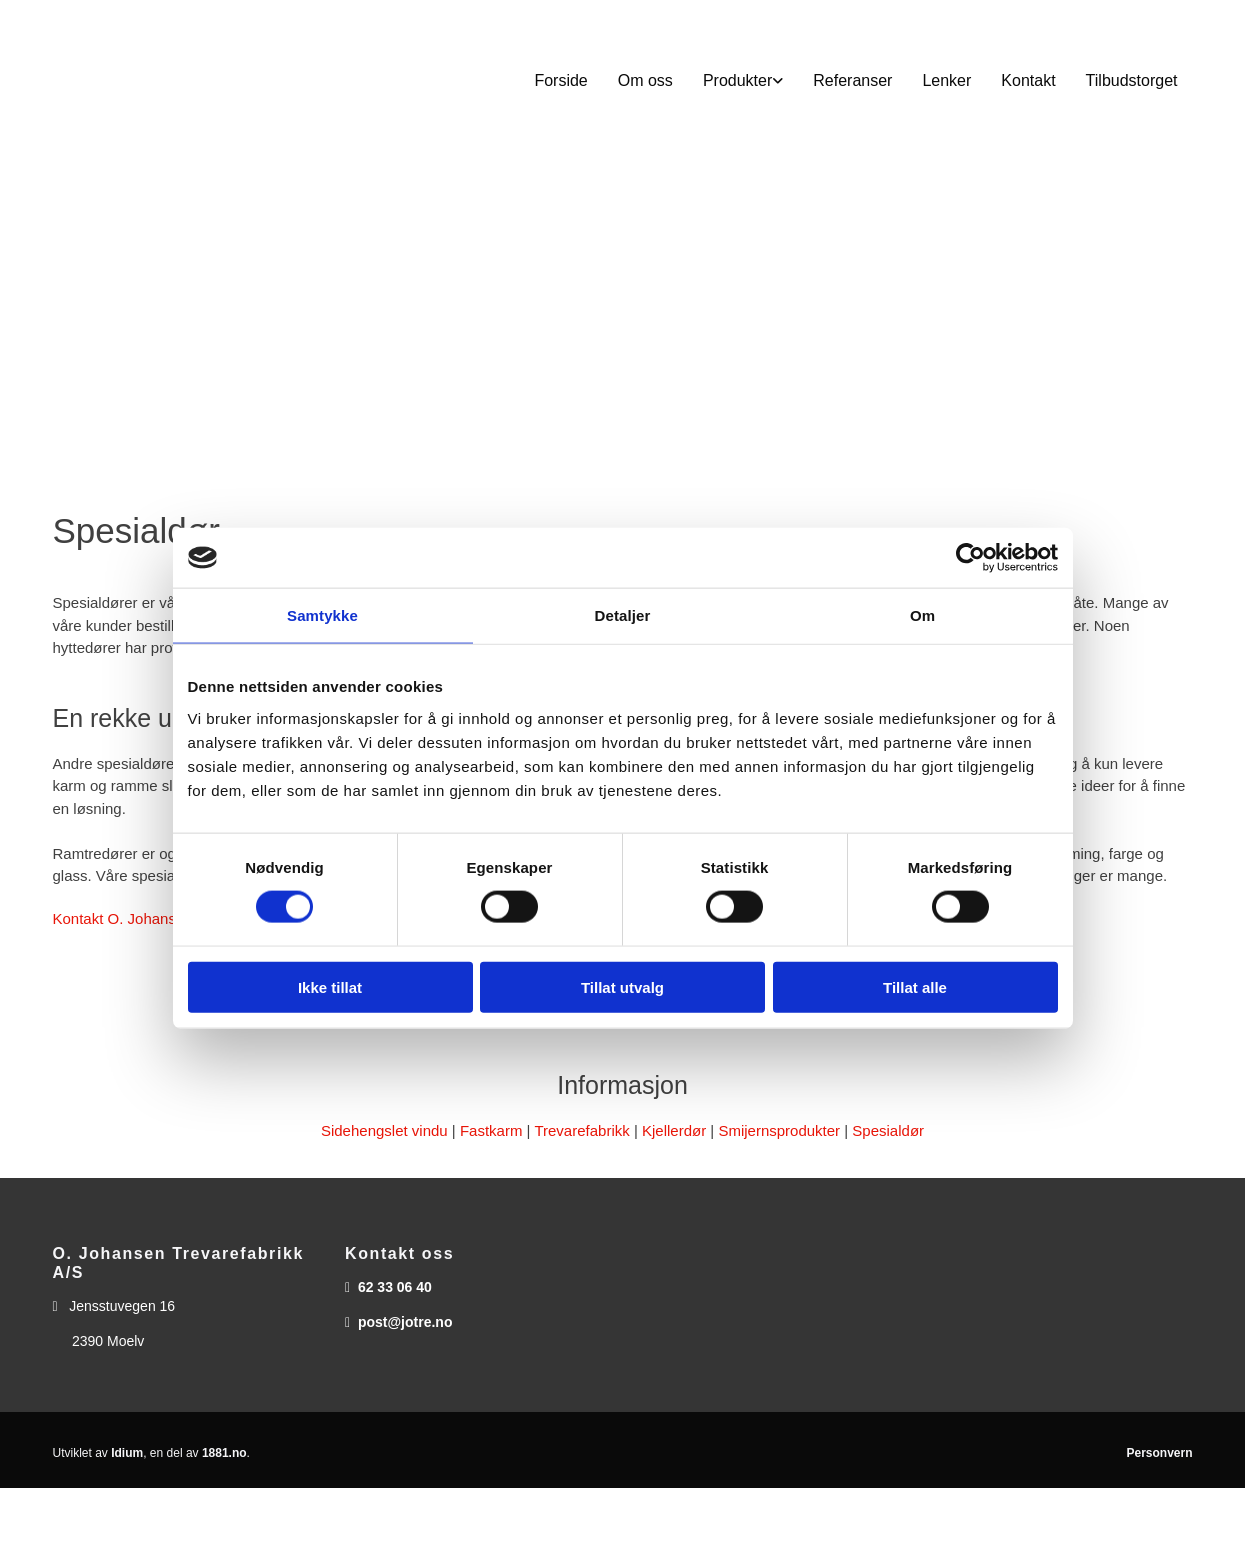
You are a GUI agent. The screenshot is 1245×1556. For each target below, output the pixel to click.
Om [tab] (922, 615)
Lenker (946, 80)
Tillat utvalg (622, 986)
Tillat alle (915, 986)
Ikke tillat (330, 986)
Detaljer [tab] (623, 615)
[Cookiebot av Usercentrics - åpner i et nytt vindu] (970, 558)
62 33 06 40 (395, 1287)
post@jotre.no (405, 1322)
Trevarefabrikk (581, 1130)
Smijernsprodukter (779, 1130)
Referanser (852, 80)
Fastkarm (491, 1130)
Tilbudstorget (1132, 80)
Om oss (645, 80)
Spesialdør (888, 1130)
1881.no (224, 1453)
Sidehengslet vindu (384, 1130)
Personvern (1159, 1453)
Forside (560, 80)
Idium (127, 1453)
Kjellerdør (674, 1130)
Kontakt (1028, 80)
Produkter (737, 80)
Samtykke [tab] (322, 615)
